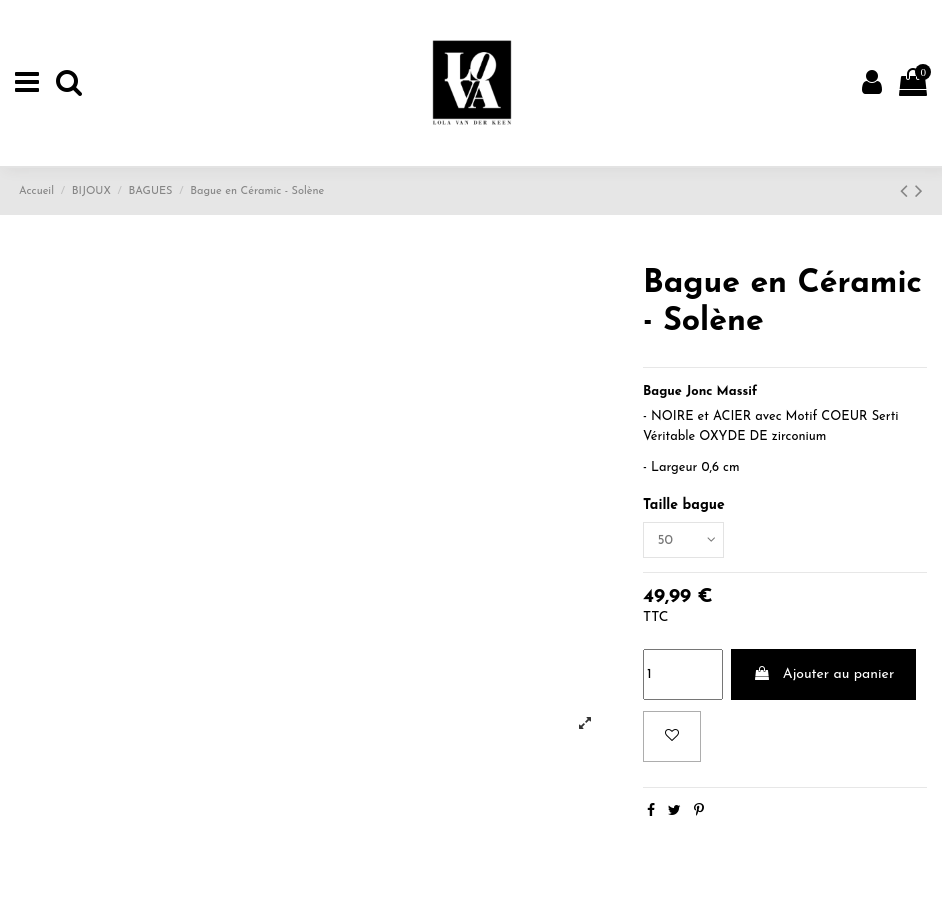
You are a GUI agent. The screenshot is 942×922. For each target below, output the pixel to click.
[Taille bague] (685, 540)
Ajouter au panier (823, 675)
